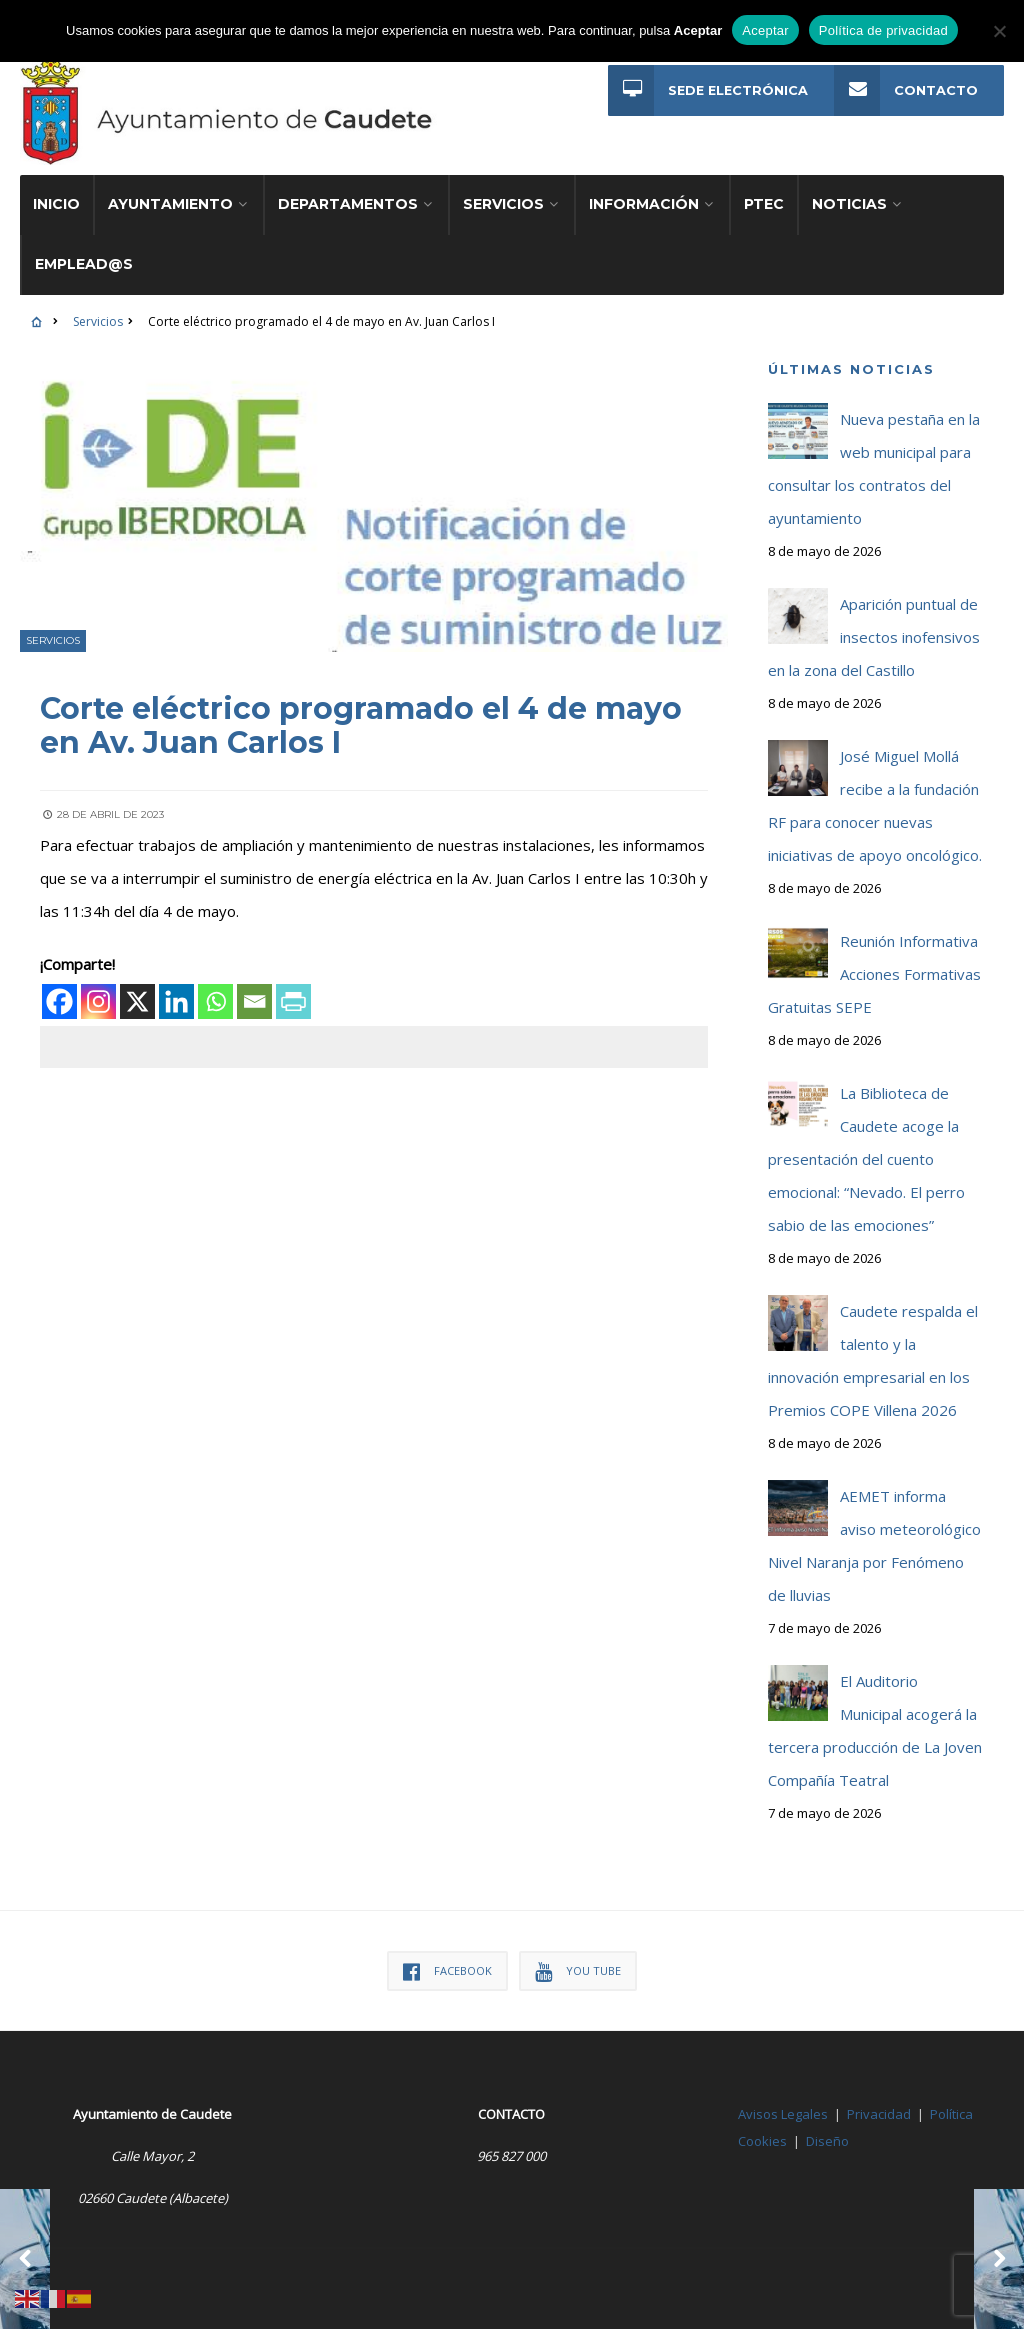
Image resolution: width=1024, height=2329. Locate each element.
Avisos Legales (783, 2114)
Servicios (503, 204)
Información (644, 204)
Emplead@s (84, 264)
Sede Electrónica (708, 90)
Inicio (56, 204)
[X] (137, 1000)
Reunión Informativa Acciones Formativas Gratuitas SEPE (874, 974)
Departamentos (348, 204)
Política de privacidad (883, 30)
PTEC (764, 204)
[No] (999, 31)
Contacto (906, 90)
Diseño (827, 2141)
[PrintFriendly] (293, 1000)
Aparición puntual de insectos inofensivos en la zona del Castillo (874, 637)
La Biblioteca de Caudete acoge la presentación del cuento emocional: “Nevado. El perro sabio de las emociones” (866, 1159)
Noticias (849, 204)
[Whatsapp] (215, 1000)
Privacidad (879, 2114)
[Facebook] (59, 1000)
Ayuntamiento (170, 204)
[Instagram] (98, 1000)
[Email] (254, 1000)
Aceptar (765, 30)
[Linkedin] (176, 1000)
